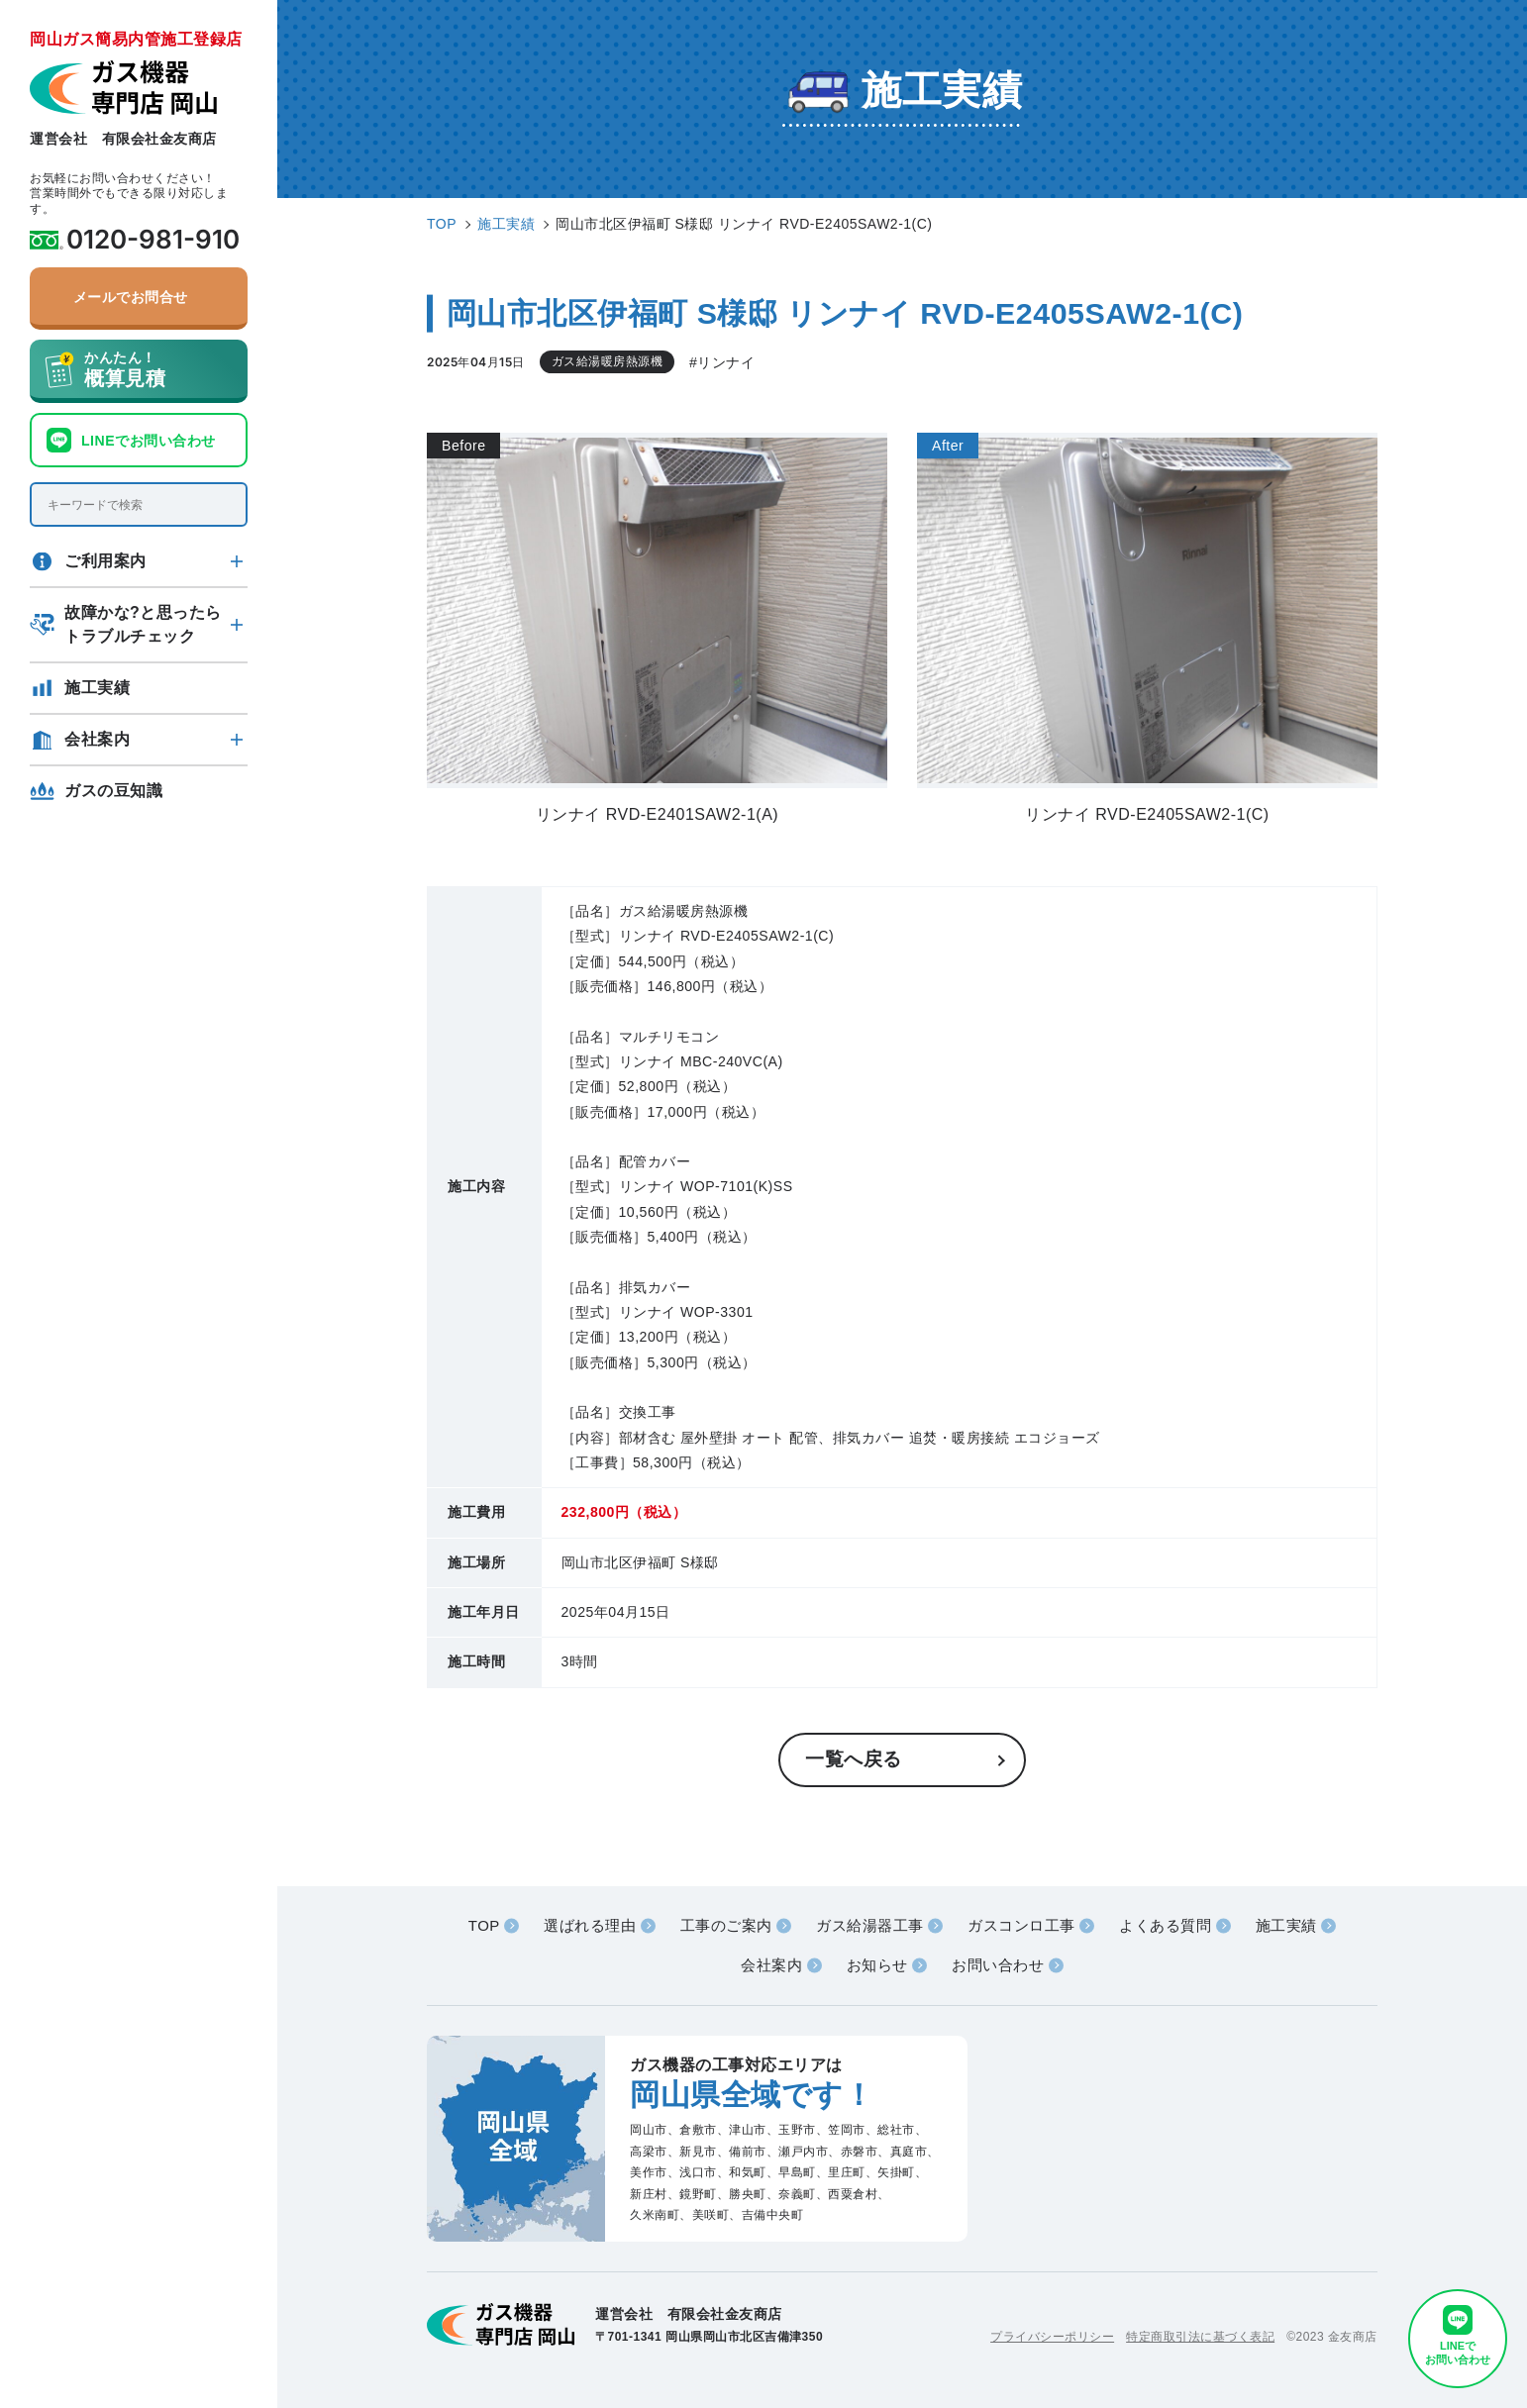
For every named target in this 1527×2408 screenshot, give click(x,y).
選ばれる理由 (590, 1925)
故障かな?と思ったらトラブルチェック (143, 624)
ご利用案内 (105, 560)
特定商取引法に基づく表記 (1200, 2337)
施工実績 (97, 687)
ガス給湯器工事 (870, 1925)
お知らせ (877, 1964)
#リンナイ (722, 362)
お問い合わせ (998, 1964)
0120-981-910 (153, 239)
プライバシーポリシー (1052, 2337)
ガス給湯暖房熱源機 (607, 361)
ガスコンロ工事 (1021, 1925)
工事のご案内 (726, 1925)
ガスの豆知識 (113, 790)
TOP (484, 1925)
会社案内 (97, 739)
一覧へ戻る (853, 1759)
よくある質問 (1165, 1925)
